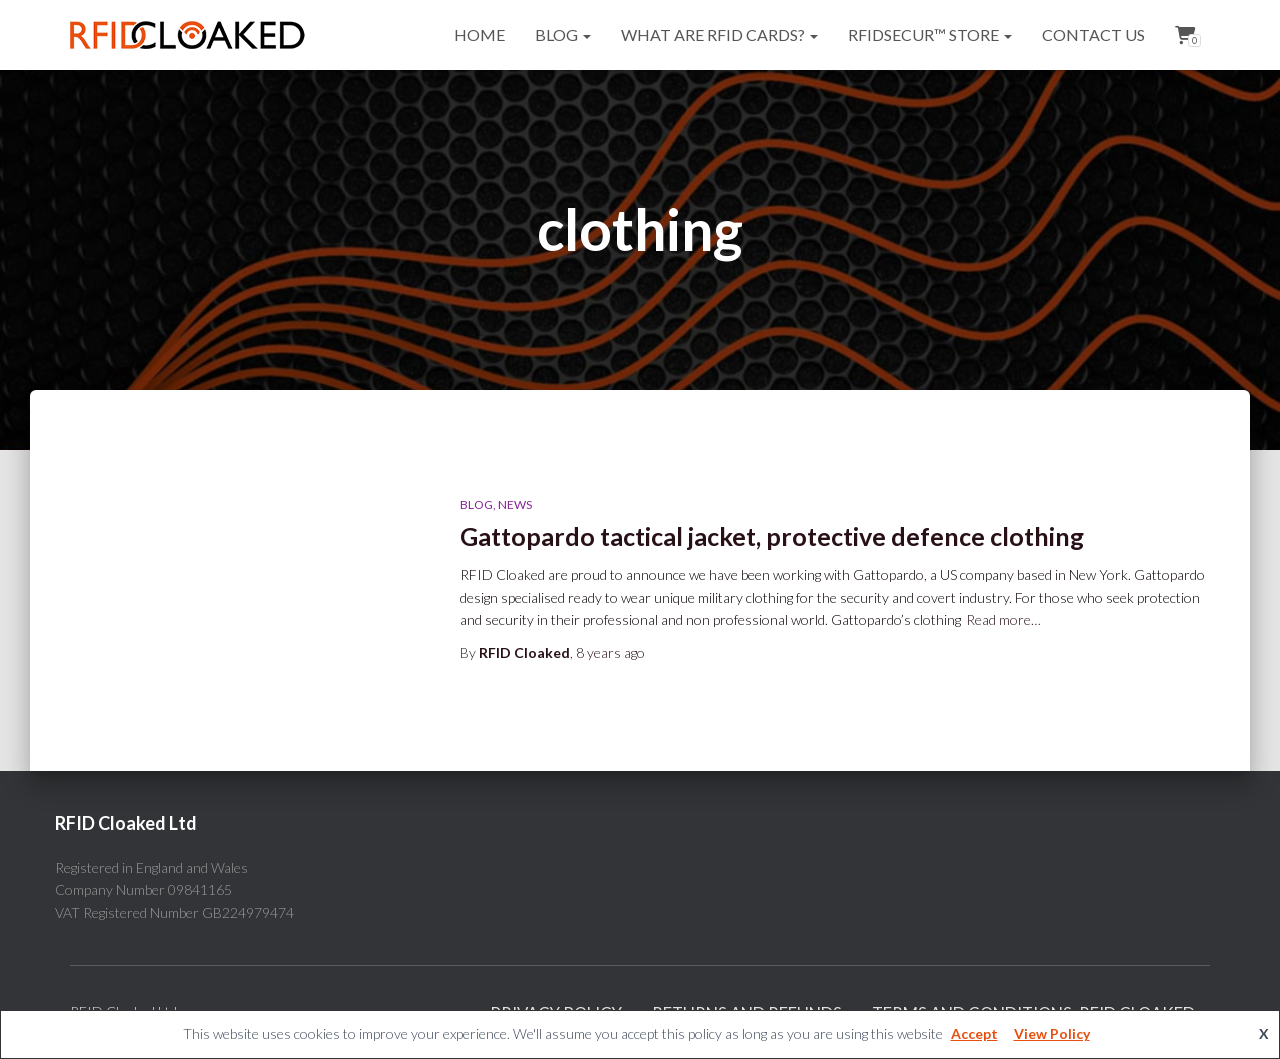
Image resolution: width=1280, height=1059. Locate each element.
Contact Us (1093, 34)
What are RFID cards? (719, 34)
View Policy (1052, 1033)
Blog (563, 34)
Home (479, 34)
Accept (974, 1033)
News (515, 504)
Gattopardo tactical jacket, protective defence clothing (772, 536)
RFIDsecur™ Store (930, 34)
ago (610, 652)
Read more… (1003, 619)
